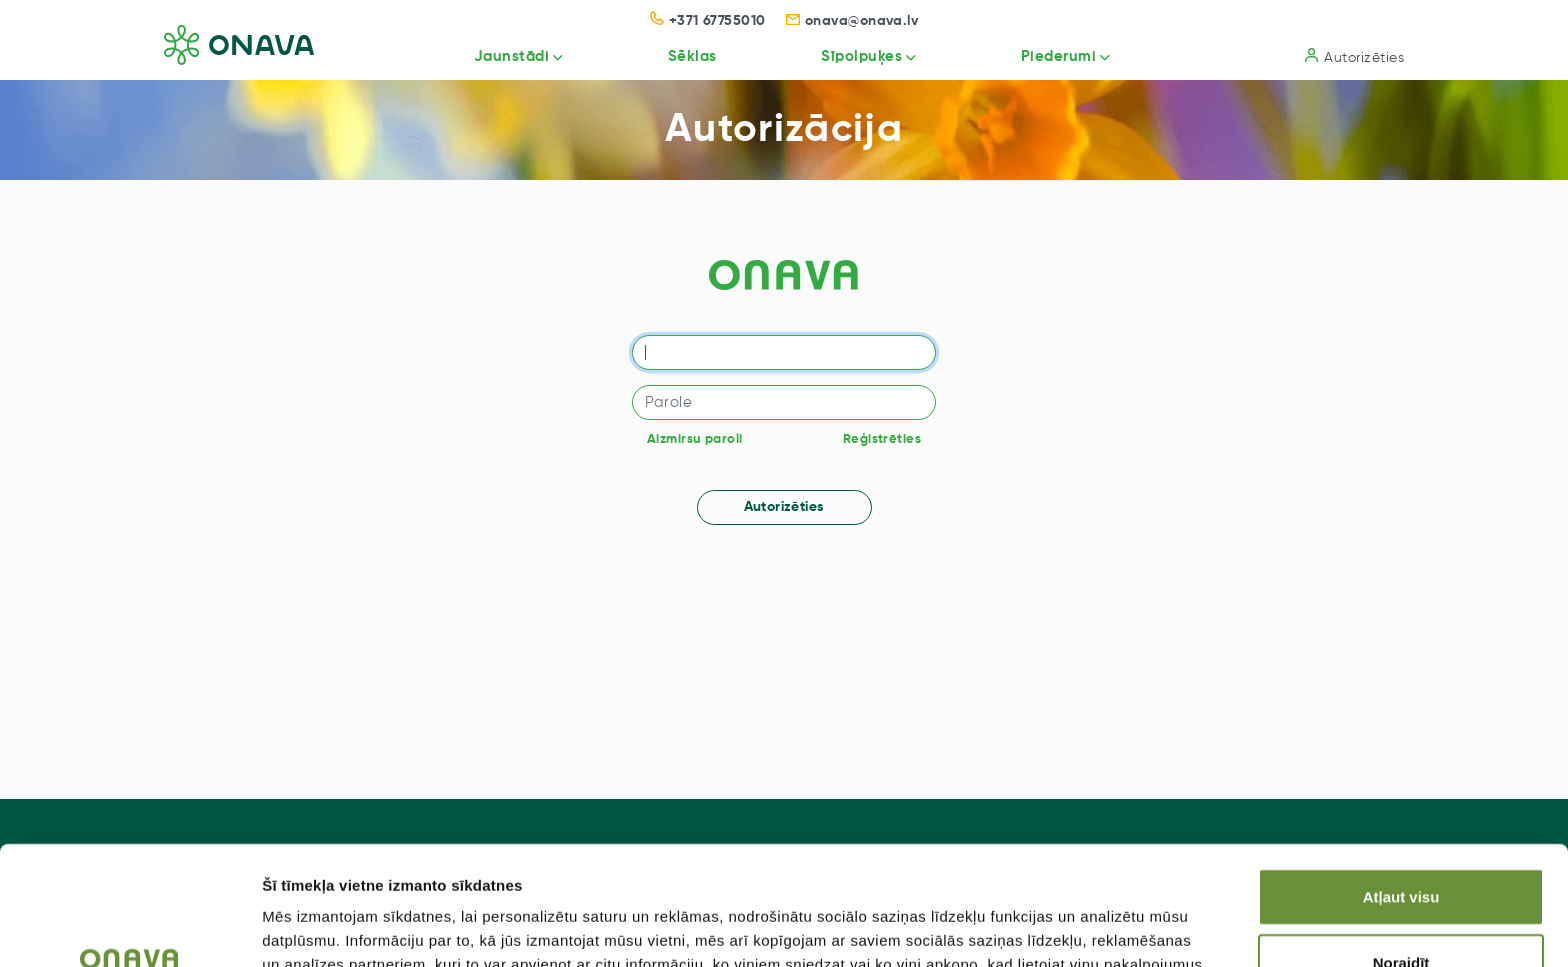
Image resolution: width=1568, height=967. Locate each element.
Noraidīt (1401, 860)
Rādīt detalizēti (1089, 927)
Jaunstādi (512, 56)
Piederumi (1059, 56)
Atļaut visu (1401, 794)
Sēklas (692, 56)
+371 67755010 (708, 21)
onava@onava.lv (852, 21)
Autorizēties (1354, 56)
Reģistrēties (882, 439)
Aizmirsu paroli (694, 439)
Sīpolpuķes (861, 56)
